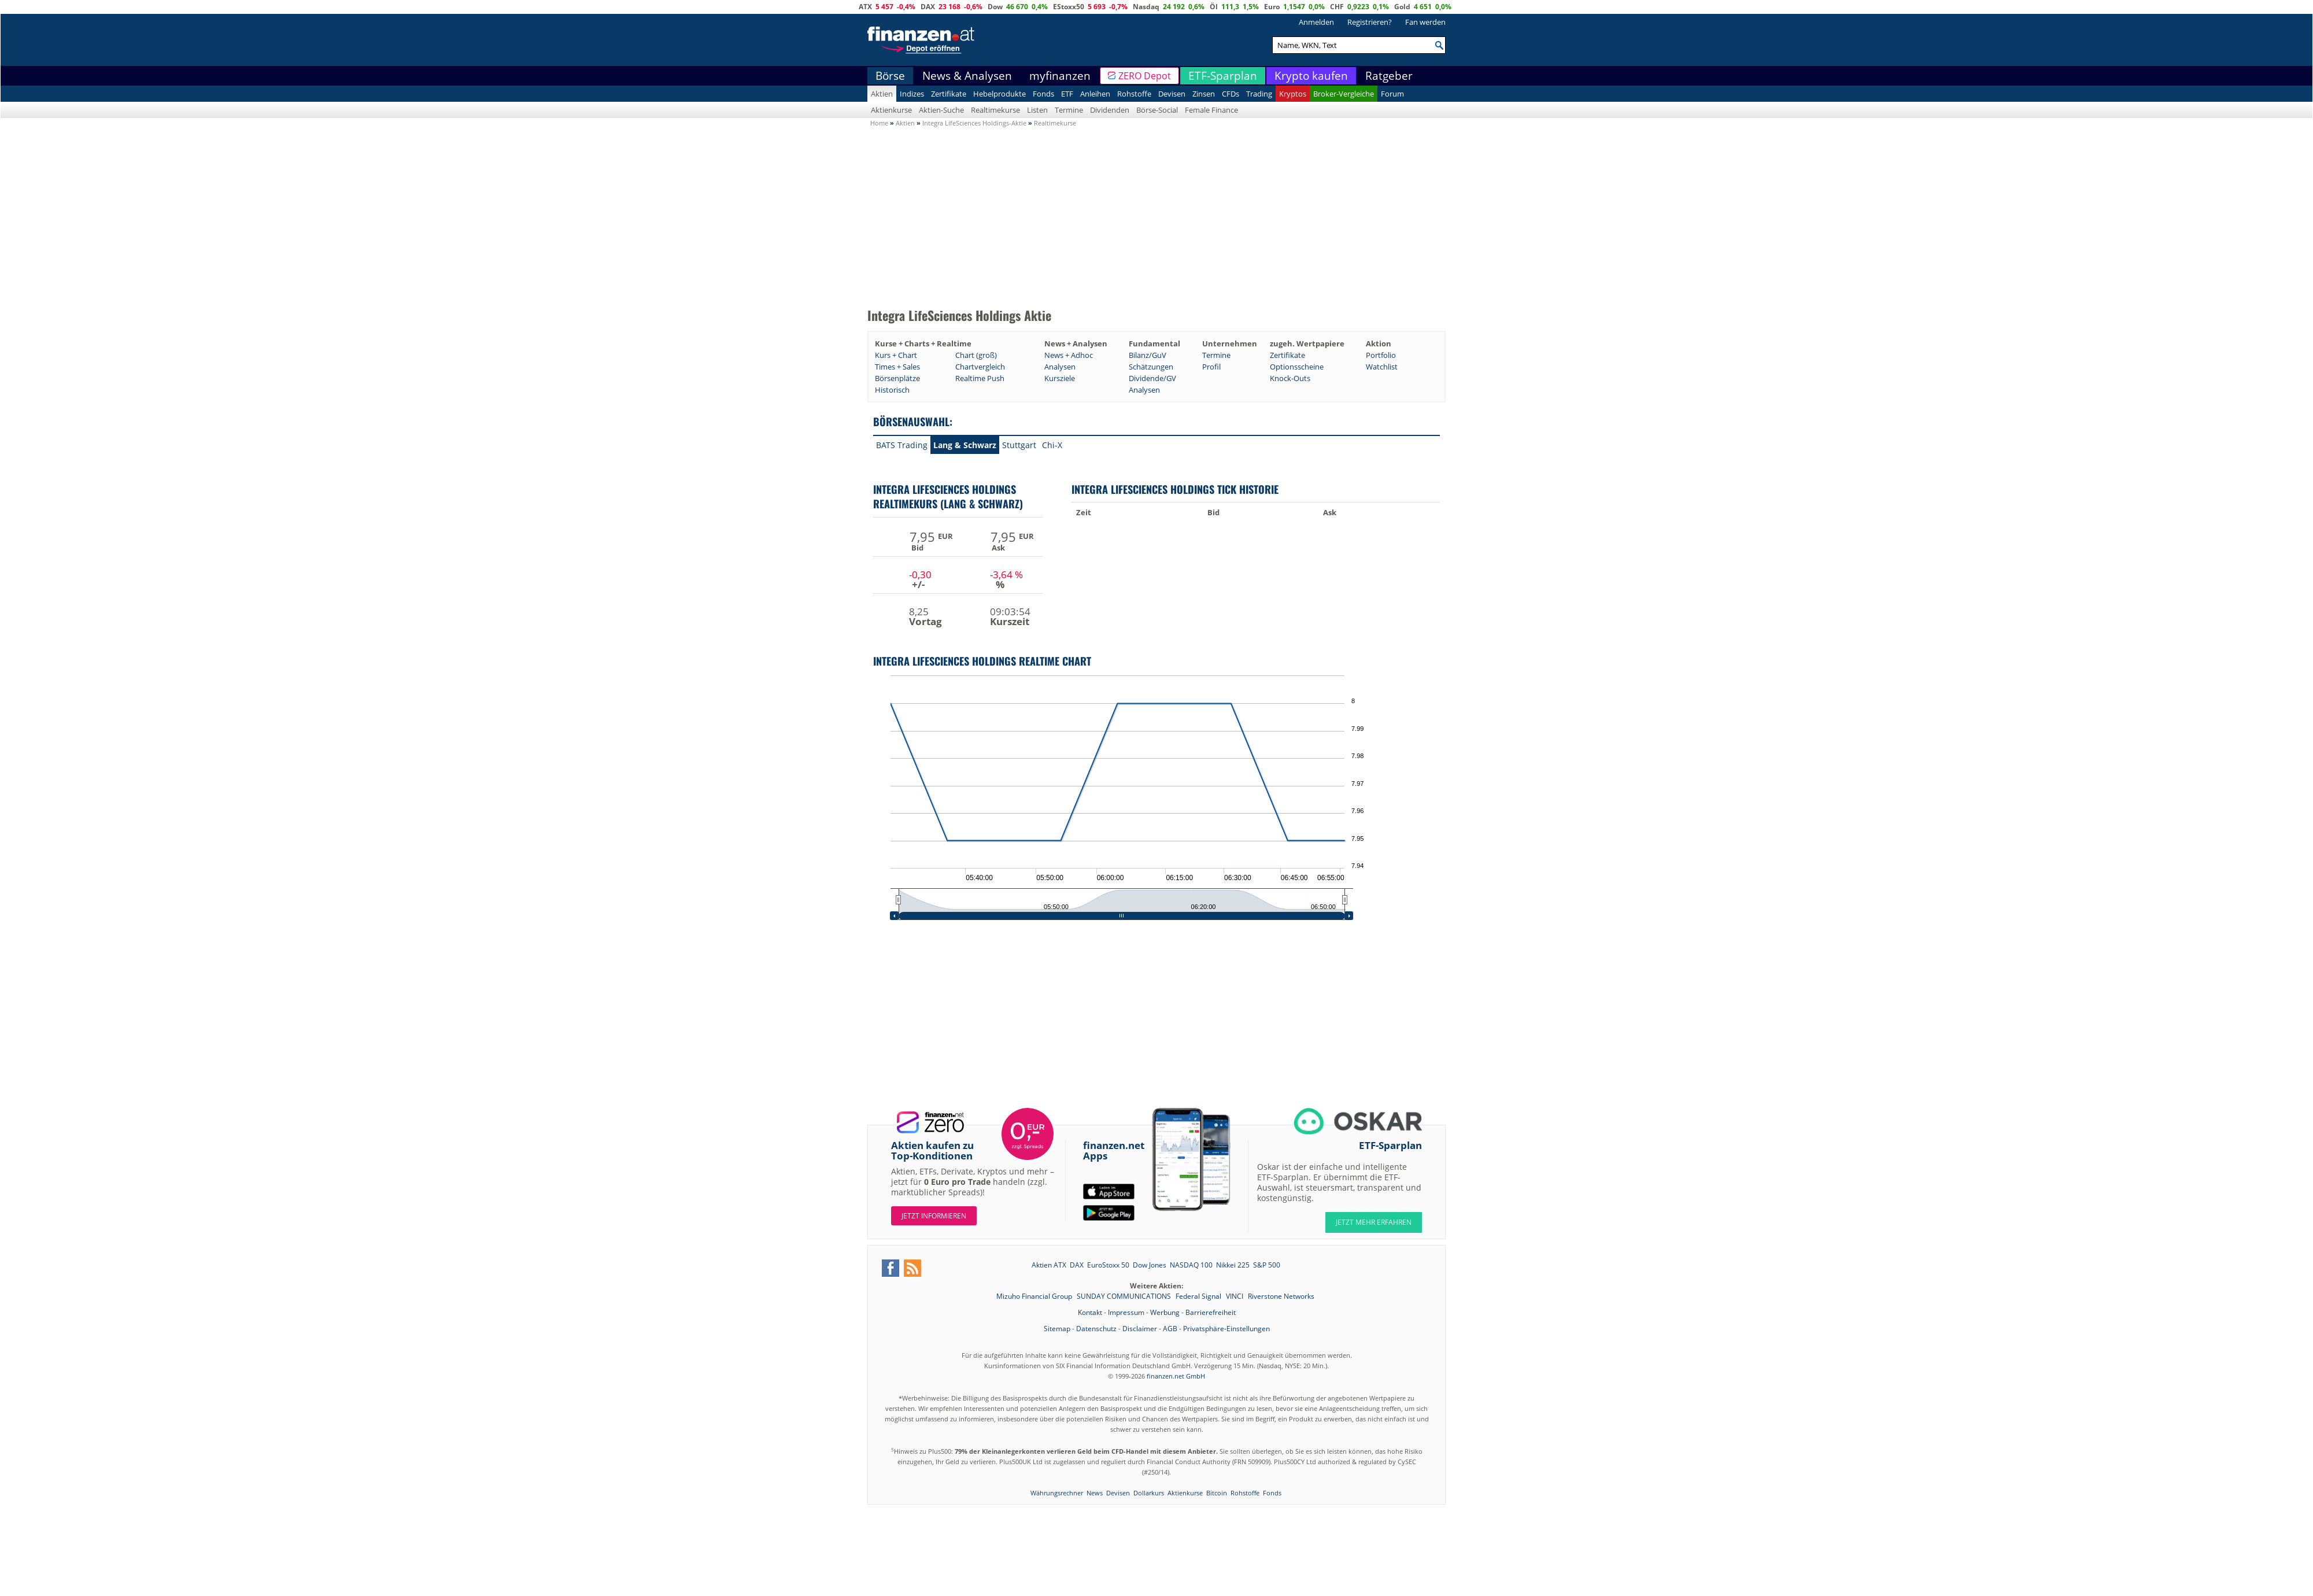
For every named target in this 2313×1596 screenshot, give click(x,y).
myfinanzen (1060, 75)
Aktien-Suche (941, 110)
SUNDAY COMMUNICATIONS (1125, 1296)
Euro (1272, 6)
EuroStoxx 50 (1108, 1265)
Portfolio (1381, 355)
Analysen (1060, 366)
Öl (1214, 6)
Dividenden (1109, 110)
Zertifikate (948, 93)
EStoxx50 (1068, 6)
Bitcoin (1216, 1492)
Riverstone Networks (1281, 1296)
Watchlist (1382, 366)
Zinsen (1203, 93)
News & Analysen (967, 75)
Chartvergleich (980, 366)
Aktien (882, 93)
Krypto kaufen (1311, 75)
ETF (1067, 93)
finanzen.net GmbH (1176, 1376)
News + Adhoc (1068, 355)
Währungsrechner (1056, 1492)
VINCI (1235, 1296)
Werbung (1165, 1312)
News (1095, 1492)
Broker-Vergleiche (1343, 93)
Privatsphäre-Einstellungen (1226, 1328)
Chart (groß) (976, 355)
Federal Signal (1199, 1296)
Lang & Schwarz (964, 444)
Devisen (1171, 93)
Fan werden (1425, 22)
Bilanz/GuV (1147, 355)
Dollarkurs (1148, 1492)
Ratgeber (1389, 75)
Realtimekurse (995, 110)
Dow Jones (1149, 1265)
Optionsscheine (1297, 366)
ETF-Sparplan (1222, 75)
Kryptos (1292, 93)
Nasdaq (1146, 6)
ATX (865, 6)
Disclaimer (1139, 1328)
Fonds (1043, 93)
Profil (1211, 366)
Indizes (912, 93)
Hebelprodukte (999, 93)
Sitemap (1057, 1328)
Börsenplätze (897, 378)
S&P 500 (1266, 1265)
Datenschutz (1096, 1328)
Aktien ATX (1049, 1265)
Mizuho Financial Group (1035, 1296)
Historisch (892, 390)
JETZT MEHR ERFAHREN (1374, 1222)
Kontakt (1090, 1312)
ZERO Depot (1144, 75)
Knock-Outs (1290, 378)
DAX (928, 6)
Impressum (1126, 1312)
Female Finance (1211, 110)
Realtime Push (979, 378)
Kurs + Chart (896, 355)
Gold (1402, 6)
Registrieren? (1369, 22)
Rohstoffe (1134, 93)
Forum (1392, 93)
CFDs (1230, 93)
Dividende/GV (1152, 378)
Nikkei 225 (1233, 1265)
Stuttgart (1019, 444)
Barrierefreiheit (1210, 1312)
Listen (1037, 110)
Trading (1259, 93)
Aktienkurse (891, 110)
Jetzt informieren (933, 1216)
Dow (995, 6)
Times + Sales (897, 366)
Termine (1069, 110)
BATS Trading (902, 444)
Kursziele (1059, 378)
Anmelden (1316, 22)
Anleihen (1095, 93)
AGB (1170, 1328)
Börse (890, 75)
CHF (1337, 6)
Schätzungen (1151, 366)
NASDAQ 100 (1191, 1265)
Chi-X (1052, 444)
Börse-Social (1157, 110)
